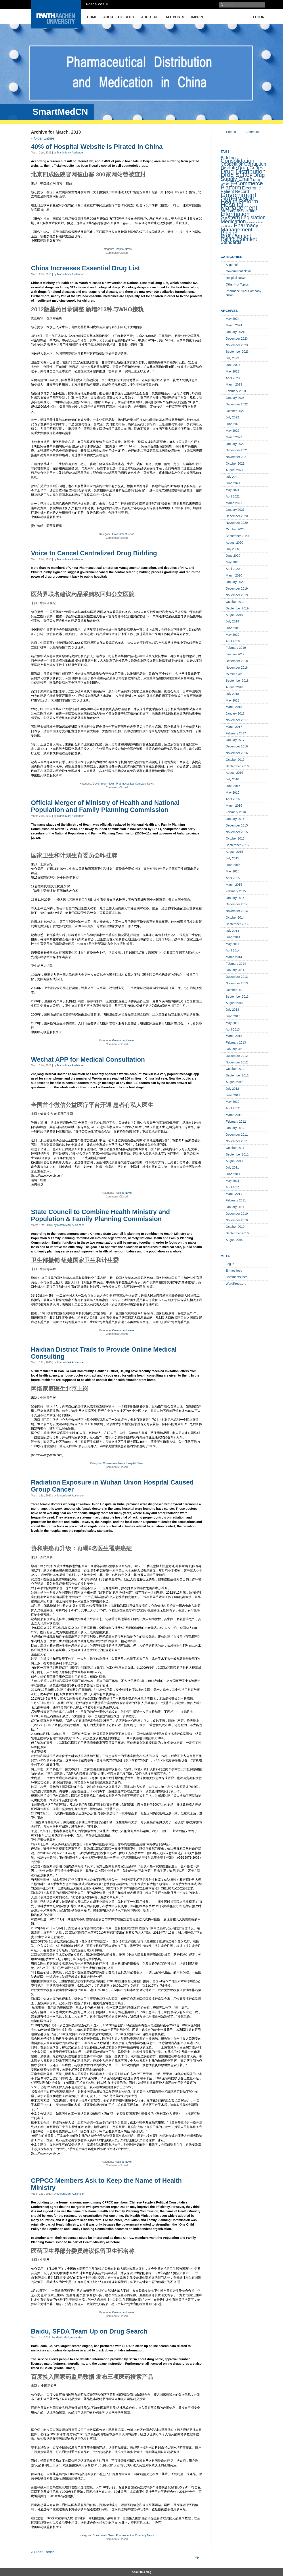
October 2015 (235, 838)
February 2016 (236, 812)
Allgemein (232, 265)
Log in (258, 17)
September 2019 (237, 608)
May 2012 (232, 1101)
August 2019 (234, 615)
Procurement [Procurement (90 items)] (236, 236)
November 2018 (237, 667)
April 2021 (233, 496)
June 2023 (233, 365)
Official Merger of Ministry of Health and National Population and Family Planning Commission (105, 806)
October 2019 (235, 601)
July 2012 (232, 1088)
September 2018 (237, 680)
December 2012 (237, 1055)
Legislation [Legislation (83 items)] (253, 217)
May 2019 (232, 634)
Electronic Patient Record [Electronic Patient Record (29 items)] (241, 190)
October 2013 (235, 990)
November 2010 (237, 1220)
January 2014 (235, 970)
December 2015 (237, 825)
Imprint (198, 17)
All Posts (175, 17)
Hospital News (123, 249)
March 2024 (234, 325)
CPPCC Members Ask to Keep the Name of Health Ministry (106, 2184)
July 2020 (232, 549)
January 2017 (235, 739)
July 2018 (232, 694)
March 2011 (234, 1193)
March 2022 (234, 437)
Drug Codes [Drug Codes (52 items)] (250, 167)
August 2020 (234, 542)
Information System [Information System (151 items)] (235, 215)
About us (150, 17)
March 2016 (234, 805)
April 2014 (233, 950)
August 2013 (234, 1003)
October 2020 (235, 529)
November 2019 (237, 595)
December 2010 (237, 1213)
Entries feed (234, 1270)
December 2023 (237, 338)
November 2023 (237, 345)
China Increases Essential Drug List (85, 268)
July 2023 (232, 358)
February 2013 (236, 1042)
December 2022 (237, 404)
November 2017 (237, 720)
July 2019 (232, 621)
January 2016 (235, 819)
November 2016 (237, 753)
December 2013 (237, 976)
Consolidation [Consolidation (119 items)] (237, 161)
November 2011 (237, 1141)
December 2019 (237, 588)
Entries (231, 132)
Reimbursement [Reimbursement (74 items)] (239, 239)
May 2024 (232, 318)
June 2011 (233, 1174)
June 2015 (233, 865)
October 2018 (235, 674)
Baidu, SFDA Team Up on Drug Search (89, 2331)
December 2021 (237, 450)
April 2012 (233, 1108)
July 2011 (232, 1167)
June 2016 (233, 786)
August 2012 (234, 1082)
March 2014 (234, 957)
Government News (123, 534)
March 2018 (234, 707)
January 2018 (235, 713)
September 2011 (237, 1154)
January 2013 (235, 1049)
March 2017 (234, 726)
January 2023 (235, 397)
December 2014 (237, 904)
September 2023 (237, 351)
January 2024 (235, 332)
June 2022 (233, 424)
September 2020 (237, 536)
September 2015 (237, 845)
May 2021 (232, 490)
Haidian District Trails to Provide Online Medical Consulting (104, 1353)
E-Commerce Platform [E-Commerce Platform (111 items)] (242, 185)
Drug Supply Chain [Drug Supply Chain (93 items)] (243, 177)
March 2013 (234, 1036)
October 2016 (235, 759)
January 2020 (235, 582)
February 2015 (236, 891)
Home (92, 17)
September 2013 (237, 996)
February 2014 (236, 963)
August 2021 (234, 470)
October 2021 (235, 463)
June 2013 (233, 1016)
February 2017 (236, 733)
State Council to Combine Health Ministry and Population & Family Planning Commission (100, 1215)
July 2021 (232, 477)
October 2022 (235, 411)
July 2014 (232, 930)
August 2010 (234, 1240)
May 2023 (232, 371)
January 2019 (235, 654)
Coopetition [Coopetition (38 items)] (232, 164)
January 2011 (235, 1207)
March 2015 (234, 884)
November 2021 (237, 457)
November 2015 (237, 832)
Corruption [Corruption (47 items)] (255, 164)
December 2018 (237, 661)
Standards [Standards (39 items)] (231, 242)
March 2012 (234, 1115)
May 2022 (232, 430)
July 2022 (232, 417)
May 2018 (232, 700)
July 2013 (232, 1009)
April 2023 (233, 378)
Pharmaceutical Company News (135, 783)
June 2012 (233, 1095)
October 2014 (235, 917)
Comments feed (237, 1277)
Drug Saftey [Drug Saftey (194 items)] (236, 174)
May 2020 (232, 562)
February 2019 (236, 647)
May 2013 (232, 1023)
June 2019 (233, 628)
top (197, 2557)
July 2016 (232, 779)
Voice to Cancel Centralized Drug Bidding (94, 553)
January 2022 (235, 444)
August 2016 (234, 772)
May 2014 (232, 944)
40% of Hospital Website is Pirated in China (97, 146)
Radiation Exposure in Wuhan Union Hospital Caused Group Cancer (112, 1486)
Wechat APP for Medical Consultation (88, 1059)
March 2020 (234, 575)
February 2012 (236, 1121)
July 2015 (232, 858)
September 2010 (237, 1233)
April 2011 (233, 1187)
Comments (252, 132)
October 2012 (235, 1068)
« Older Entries (43, 138)
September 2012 (237, 1075)
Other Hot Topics (237, 284)
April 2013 (233, 1029)
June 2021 (233, 483)
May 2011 (232, 1180)
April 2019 (233, 641)
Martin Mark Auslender (70, 152)
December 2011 (237, 1134)
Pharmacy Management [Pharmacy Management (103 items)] (239, 227)
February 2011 (236, 1200)
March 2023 (234, 384)
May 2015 (232, 871)
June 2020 (233, 555)
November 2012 (237, 1062)
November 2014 (237, 911)
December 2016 (237, 746)
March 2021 (234, 503)
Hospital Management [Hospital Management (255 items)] (239, 206)
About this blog (118, 17)
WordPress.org (236, 1283)
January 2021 (235, 509)
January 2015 (235, 898)
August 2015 (234, 851)
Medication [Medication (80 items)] (233, 221)
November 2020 (237, 522)
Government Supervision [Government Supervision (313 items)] (238, 196)
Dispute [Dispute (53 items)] (229, 167)
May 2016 (232, 792)
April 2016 (233, 799)
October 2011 (235, 1148)
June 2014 (233, 937)
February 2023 (236, 391)
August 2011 (234, 1161)
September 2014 (237, 924)
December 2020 (237, 516)
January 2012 (235, 1128)
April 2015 (233, 878)
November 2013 (237, 983)
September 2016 (237, 766)
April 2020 (233, 569)
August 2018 (234, 687)
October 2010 (235, 1226)
